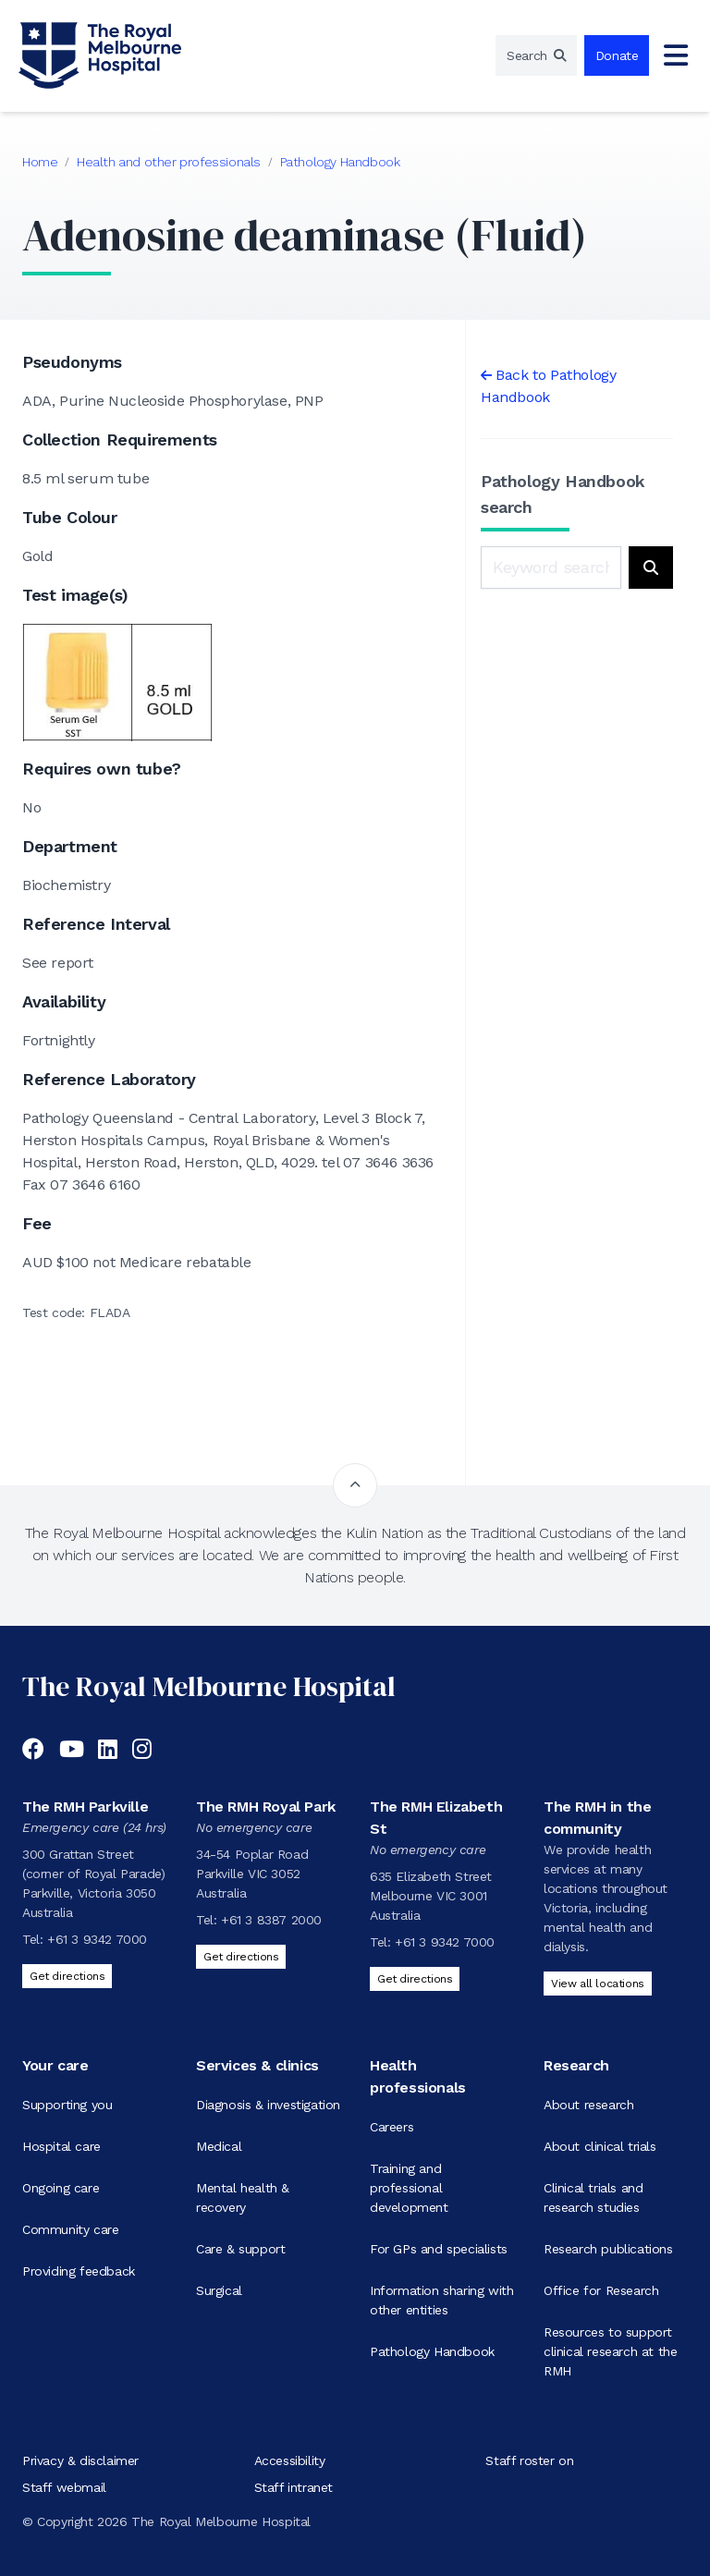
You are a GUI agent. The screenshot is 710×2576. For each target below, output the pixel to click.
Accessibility (289, 2460)
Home (39, 161)
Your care (55, 2065)
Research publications (608, 2248)
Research (576, 2065)
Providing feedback (78, 2271)
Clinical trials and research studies (593, 2197)
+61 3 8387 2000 (271, 1919)
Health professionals (418, 2076)
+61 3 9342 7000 (97, 1939)
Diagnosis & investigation (268, 2104)
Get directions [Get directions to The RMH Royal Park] (240, 1956)
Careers (391, 2126)
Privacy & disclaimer (80, 2460)
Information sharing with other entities (441, 2300)
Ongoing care (60, 2187)
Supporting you (67, 2104)
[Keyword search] (551, 567)
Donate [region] (617, 55)
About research (588, 2104)
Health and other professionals (169, 161)
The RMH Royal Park (266, 1806)
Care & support (240, 2248)
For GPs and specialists (439, 2248)
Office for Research (601, 2290)
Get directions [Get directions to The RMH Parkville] (67, 1976)
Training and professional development (409, 2188)
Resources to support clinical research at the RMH (610, 2351)
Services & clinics (257, 2065)
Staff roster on (529, 2460)
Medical (218, 2146)
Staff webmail (64, 2487)
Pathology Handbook (340, 161)
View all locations (597, 1983)
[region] (536, 55)
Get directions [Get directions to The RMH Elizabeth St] (414, 1978)
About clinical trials (600, 2146)
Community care (70, 2229)
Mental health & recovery (242, 2197)
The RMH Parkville (85, 1806)
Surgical (219, 2290)
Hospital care (61, 2146)
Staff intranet (293, 2487)
